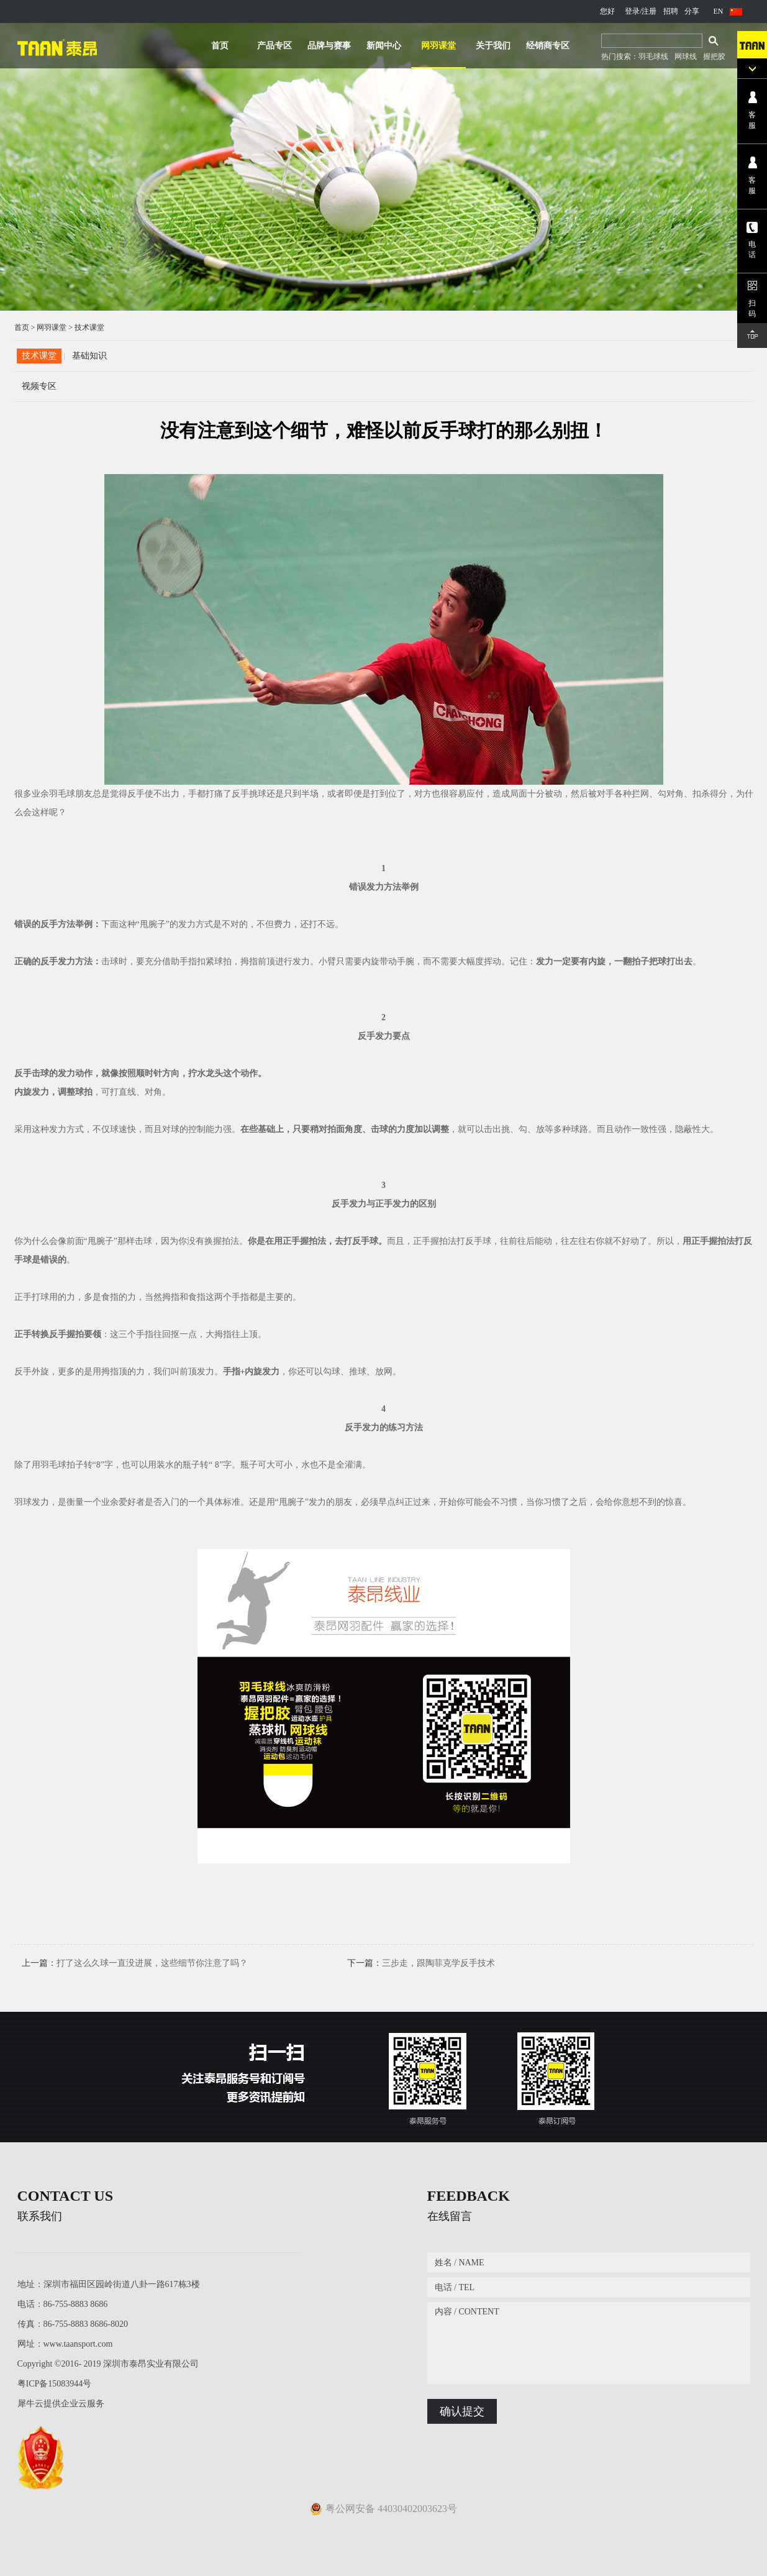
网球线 (685, 56)
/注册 (648, 11)
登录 (632, 11)
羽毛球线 (653, 56)
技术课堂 (89, 327)
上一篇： (135, 1963)
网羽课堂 (51, 327)
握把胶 (714, 56)
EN (719, 11)
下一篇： (421, 1963)
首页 (220, 45)
